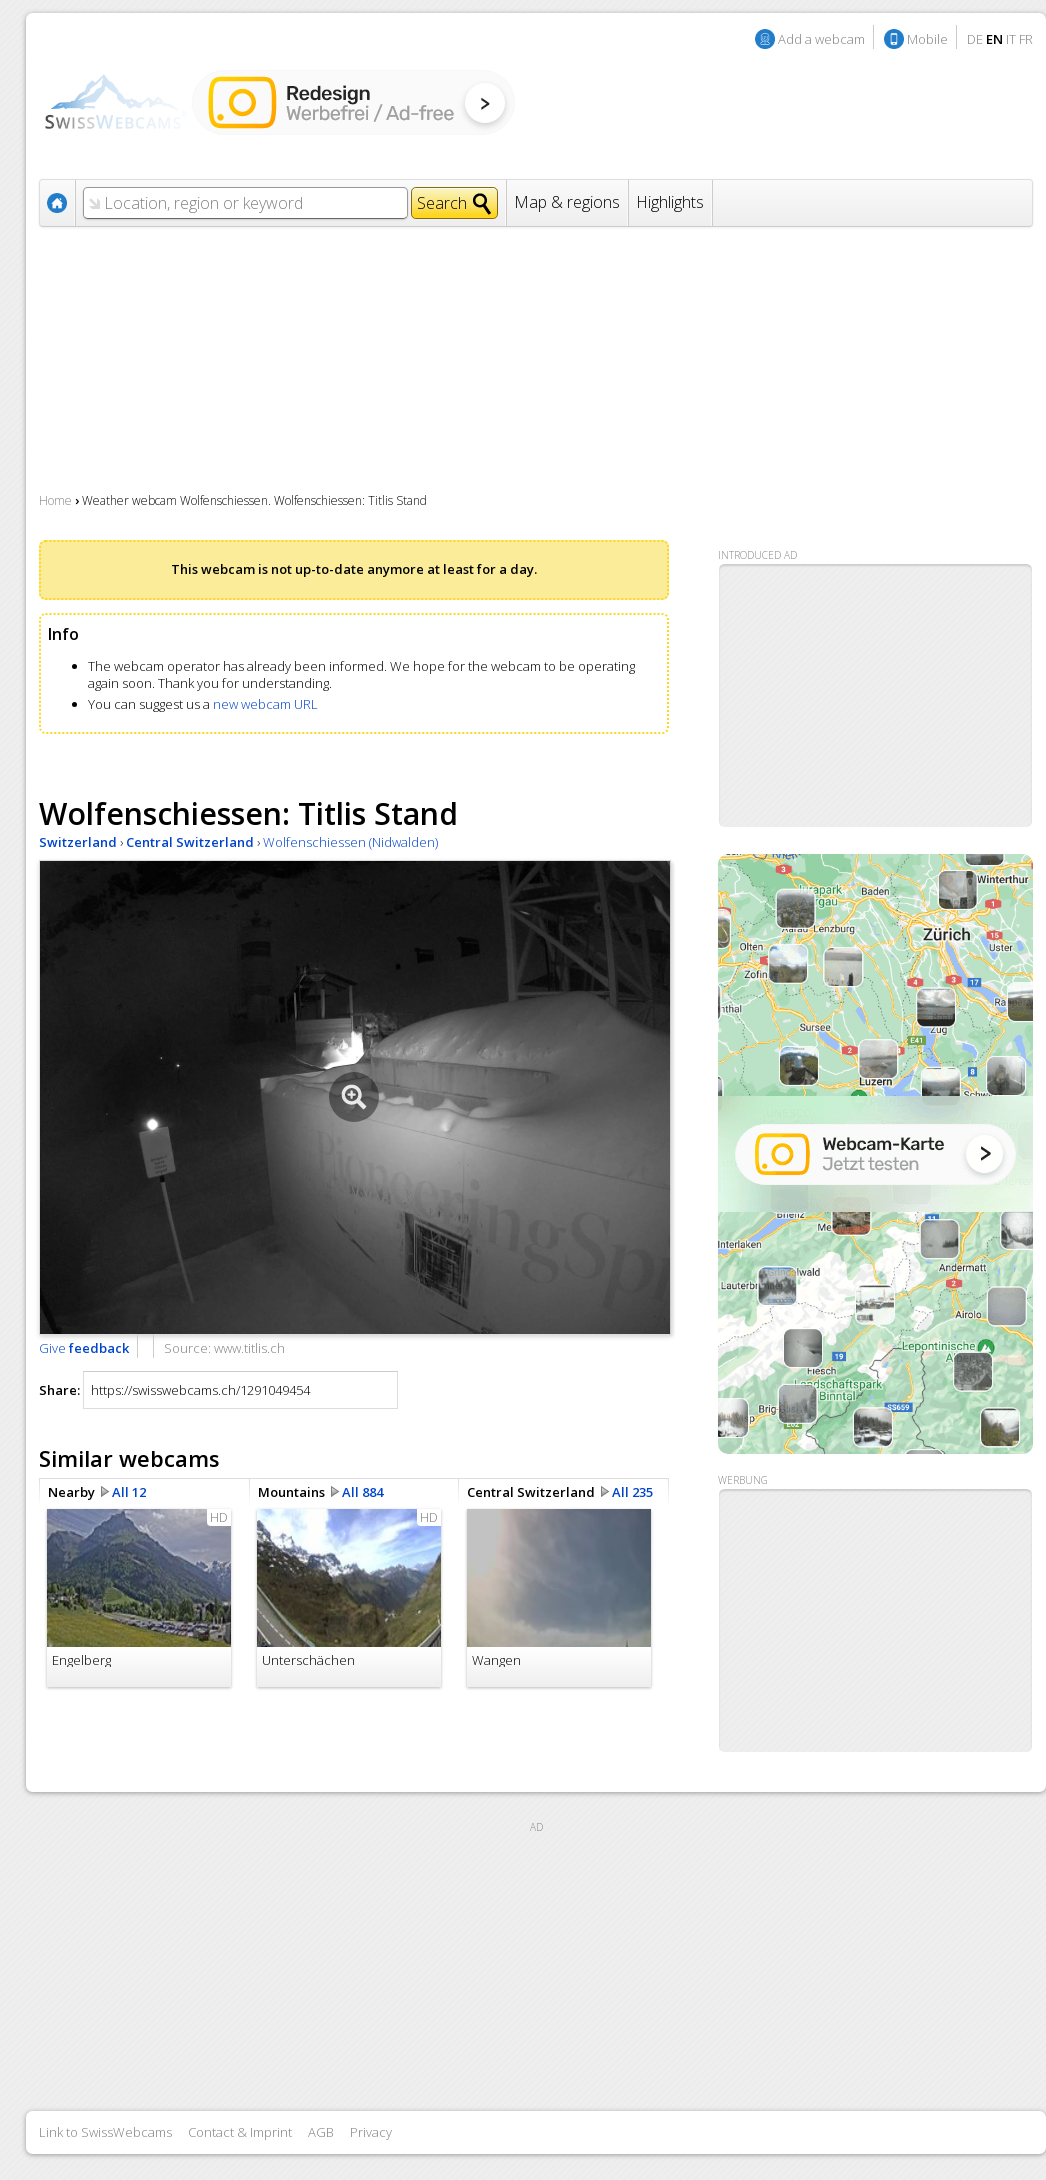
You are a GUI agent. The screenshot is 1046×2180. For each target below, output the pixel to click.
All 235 (632, 1492)
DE (975, 39)
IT (1011, 39)
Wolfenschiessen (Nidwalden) (350, 842)
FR (1026, 39)
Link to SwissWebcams (105, 2132)
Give (84, 1348)
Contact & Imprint (240, 2132)
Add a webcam (821, 39)
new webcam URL (265, 704)
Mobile (927, 39)
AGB (321, 2132)
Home (55, 500)
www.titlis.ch (249, 1348)
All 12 (129, 1492)
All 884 (362, 1492)
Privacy (371, 2132)
